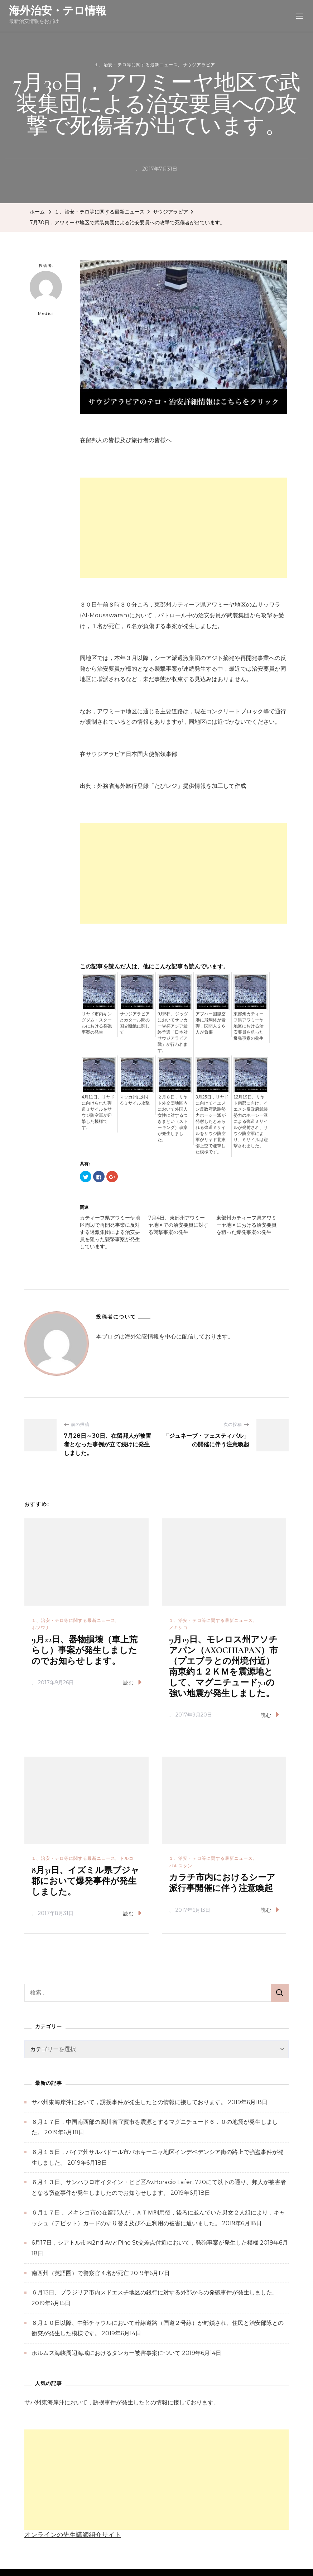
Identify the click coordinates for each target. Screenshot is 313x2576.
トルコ (127, 1858)
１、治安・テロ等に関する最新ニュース (136, 64)
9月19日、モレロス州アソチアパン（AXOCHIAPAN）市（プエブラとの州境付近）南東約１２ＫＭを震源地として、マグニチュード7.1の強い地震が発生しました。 (223, 1666)
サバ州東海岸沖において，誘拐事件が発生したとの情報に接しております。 (129, 2102)
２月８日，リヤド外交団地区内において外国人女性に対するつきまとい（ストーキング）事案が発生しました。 (173, 1118)
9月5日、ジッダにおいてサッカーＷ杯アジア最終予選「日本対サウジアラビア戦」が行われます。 (173, 1032)
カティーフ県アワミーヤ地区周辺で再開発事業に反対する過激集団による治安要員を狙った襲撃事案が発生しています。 (110, 1232)
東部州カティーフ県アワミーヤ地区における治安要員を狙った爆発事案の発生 (248, 1026)
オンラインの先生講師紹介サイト (72, 2535)
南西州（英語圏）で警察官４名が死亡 (80, 2273)
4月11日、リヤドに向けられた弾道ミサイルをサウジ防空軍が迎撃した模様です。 (98, 1112)
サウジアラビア (199, 64)
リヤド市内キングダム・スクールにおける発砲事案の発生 (97, 1023)
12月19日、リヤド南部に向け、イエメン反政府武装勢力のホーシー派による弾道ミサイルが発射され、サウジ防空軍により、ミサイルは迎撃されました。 (250, 1121)
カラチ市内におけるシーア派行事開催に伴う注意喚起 (222, 1882)
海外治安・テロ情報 (57, 10)
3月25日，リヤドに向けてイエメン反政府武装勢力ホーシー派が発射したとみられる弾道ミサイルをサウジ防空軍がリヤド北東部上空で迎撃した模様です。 (212, 1124)
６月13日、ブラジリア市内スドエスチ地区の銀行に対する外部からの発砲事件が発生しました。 (155, 2292)
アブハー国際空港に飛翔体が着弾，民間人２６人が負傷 (211, 1023)
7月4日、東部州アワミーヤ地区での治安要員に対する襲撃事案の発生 (178, 1225)
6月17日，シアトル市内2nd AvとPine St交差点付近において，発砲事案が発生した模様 (145, 2242)
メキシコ (178, 1627)
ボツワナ (41, 1627)
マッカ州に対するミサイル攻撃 (135, 1100)
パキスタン (180, 1865)
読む (132, 1682)
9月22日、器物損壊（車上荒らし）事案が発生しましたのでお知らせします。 (85, 1650)
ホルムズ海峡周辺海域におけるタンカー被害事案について (106, 2353)
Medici (46, 293)
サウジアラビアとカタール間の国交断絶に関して (135, 1023)
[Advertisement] (183, 528)
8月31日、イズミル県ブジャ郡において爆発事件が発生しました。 (85, 1881)
